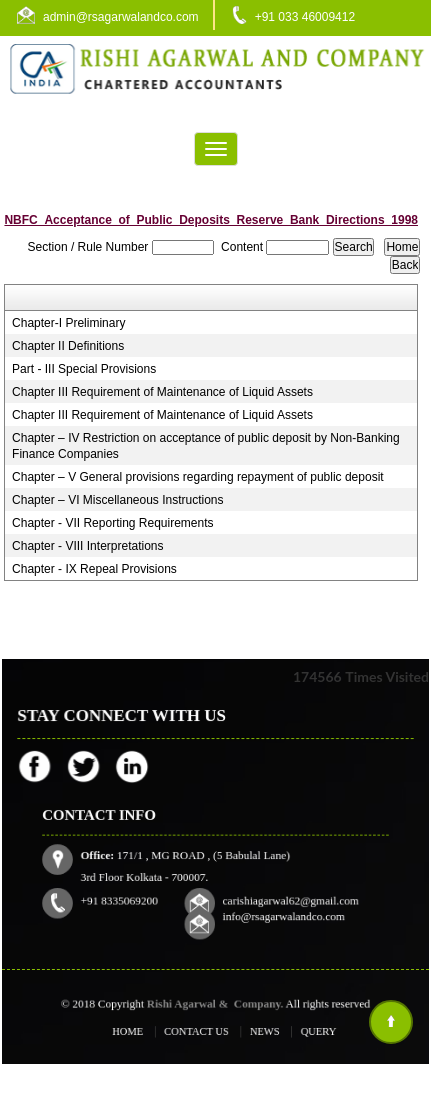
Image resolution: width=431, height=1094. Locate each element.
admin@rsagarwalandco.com (121, 17)
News (252, 1030)
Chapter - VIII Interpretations (87, 546)
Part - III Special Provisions (84, 369)
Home (149, 1030)
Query (293, 1030)
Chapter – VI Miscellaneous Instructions (117, 500)
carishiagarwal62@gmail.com (272, 883)
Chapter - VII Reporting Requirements (112, 523)
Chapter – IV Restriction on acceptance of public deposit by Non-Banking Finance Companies (206, 446)
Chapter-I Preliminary (68, 323)
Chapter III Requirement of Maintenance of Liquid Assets (162, 392)
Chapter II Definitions (68, 346)
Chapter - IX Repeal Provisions (94, 569)
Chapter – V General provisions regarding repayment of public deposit (198, 477)
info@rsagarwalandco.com (267, 896)
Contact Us (201, 1030)
